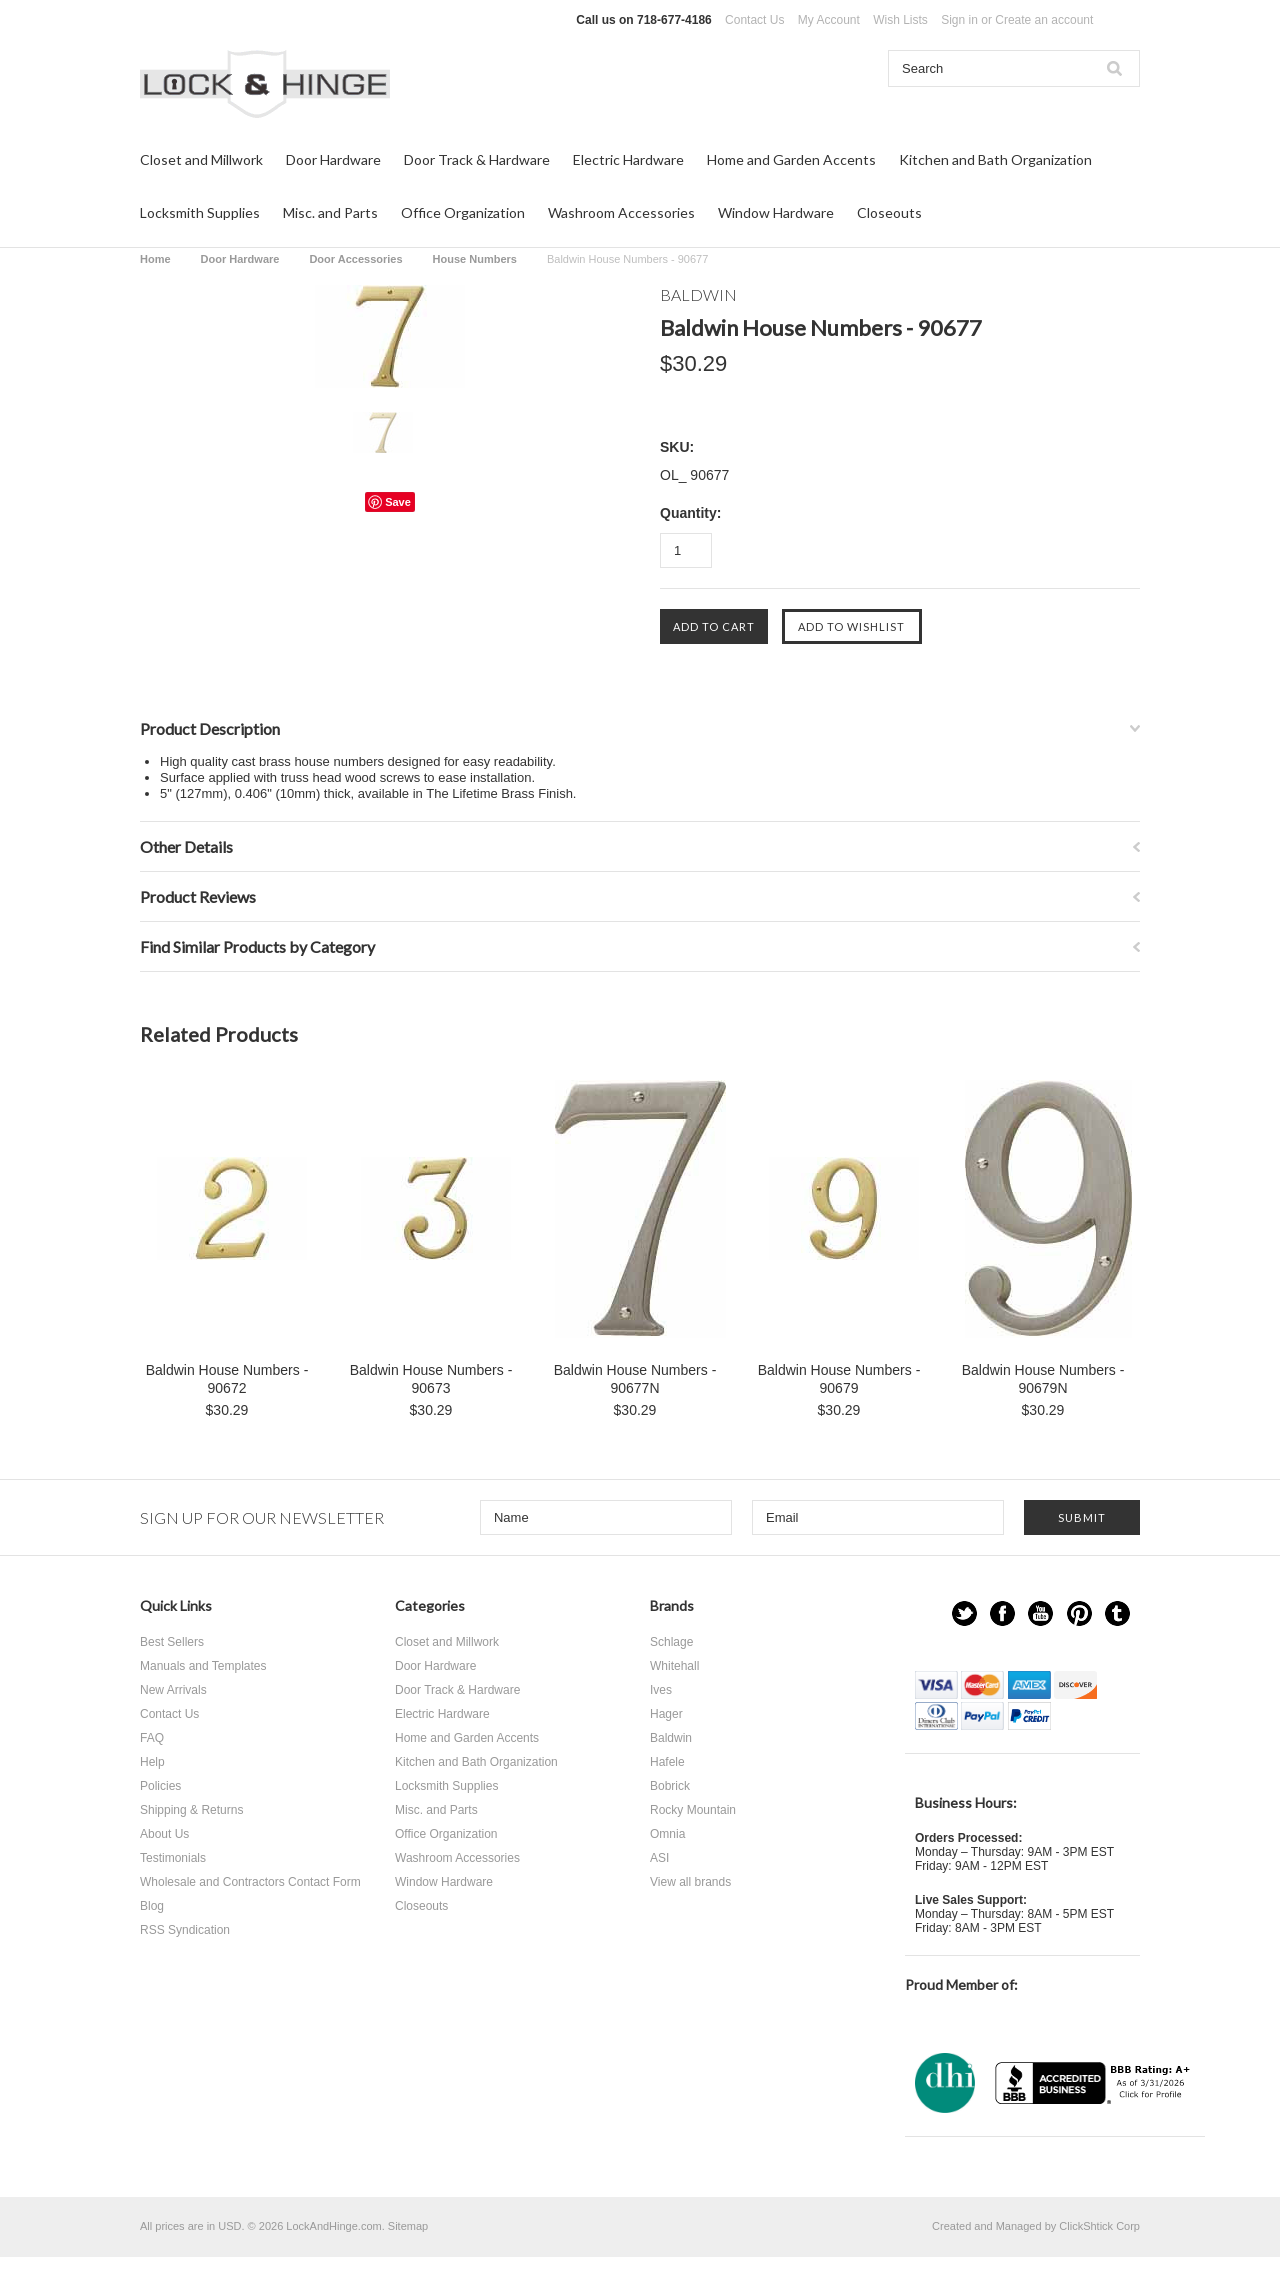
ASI (659, 1858)
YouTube (1040, 1613)
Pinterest (1079, 1613)
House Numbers (475, 259)
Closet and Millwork (201, 159)
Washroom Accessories (621, 212)
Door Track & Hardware (477, 159)
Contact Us (754, 20)
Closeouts (889, 212)
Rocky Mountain (693, 1810)
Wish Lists (900, 20)
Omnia (667, 1834)
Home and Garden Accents (791, 159)
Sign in (959, 20)
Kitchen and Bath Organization (995, 159)
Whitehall (674, 1666)
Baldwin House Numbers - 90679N (1043, 1379)
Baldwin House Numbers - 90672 (227, 1379)
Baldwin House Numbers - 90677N (635, 1379)
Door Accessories (355, 259)
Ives (661, 1690)
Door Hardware (333, 159)
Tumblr (1117, 1613)
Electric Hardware (628, 159)
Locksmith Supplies (200, 212)
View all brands (690, 1882)
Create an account (1044, 20)
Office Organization (463, 212)
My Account (829, 20)
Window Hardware (776, 212)
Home (155, 259)
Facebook (1002, 1613)
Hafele (667, 1762)
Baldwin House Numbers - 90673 (431, 1379)
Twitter (964, 1613)
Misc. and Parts (330, 212)
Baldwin (671, 1738)
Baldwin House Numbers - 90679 (839, 1379)
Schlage (671, 1642)
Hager (666, 1714)
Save (398, 502)
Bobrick (670, 1786)
